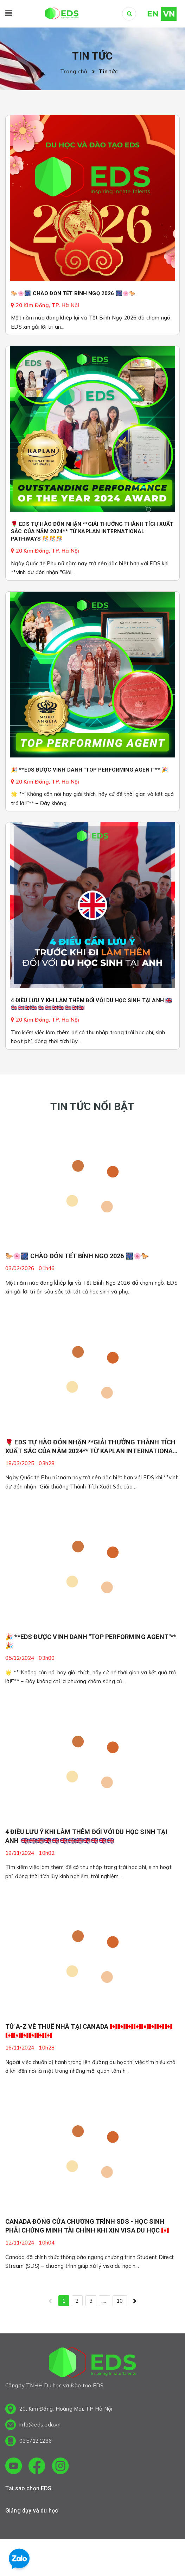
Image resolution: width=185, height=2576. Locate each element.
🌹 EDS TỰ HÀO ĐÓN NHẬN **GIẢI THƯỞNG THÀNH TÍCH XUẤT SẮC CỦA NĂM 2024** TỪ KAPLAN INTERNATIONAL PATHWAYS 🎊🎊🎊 (92, 531)
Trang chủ (75, 71)
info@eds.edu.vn (39, 2424)
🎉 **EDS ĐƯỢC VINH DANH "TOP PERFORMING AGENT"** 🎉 (89, 770)
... (104, 2300)
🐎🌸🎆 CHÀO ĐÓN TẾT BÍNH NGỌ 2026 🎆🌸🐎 (73, 293)
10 (119, 2300)
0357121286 (35, 2440)
